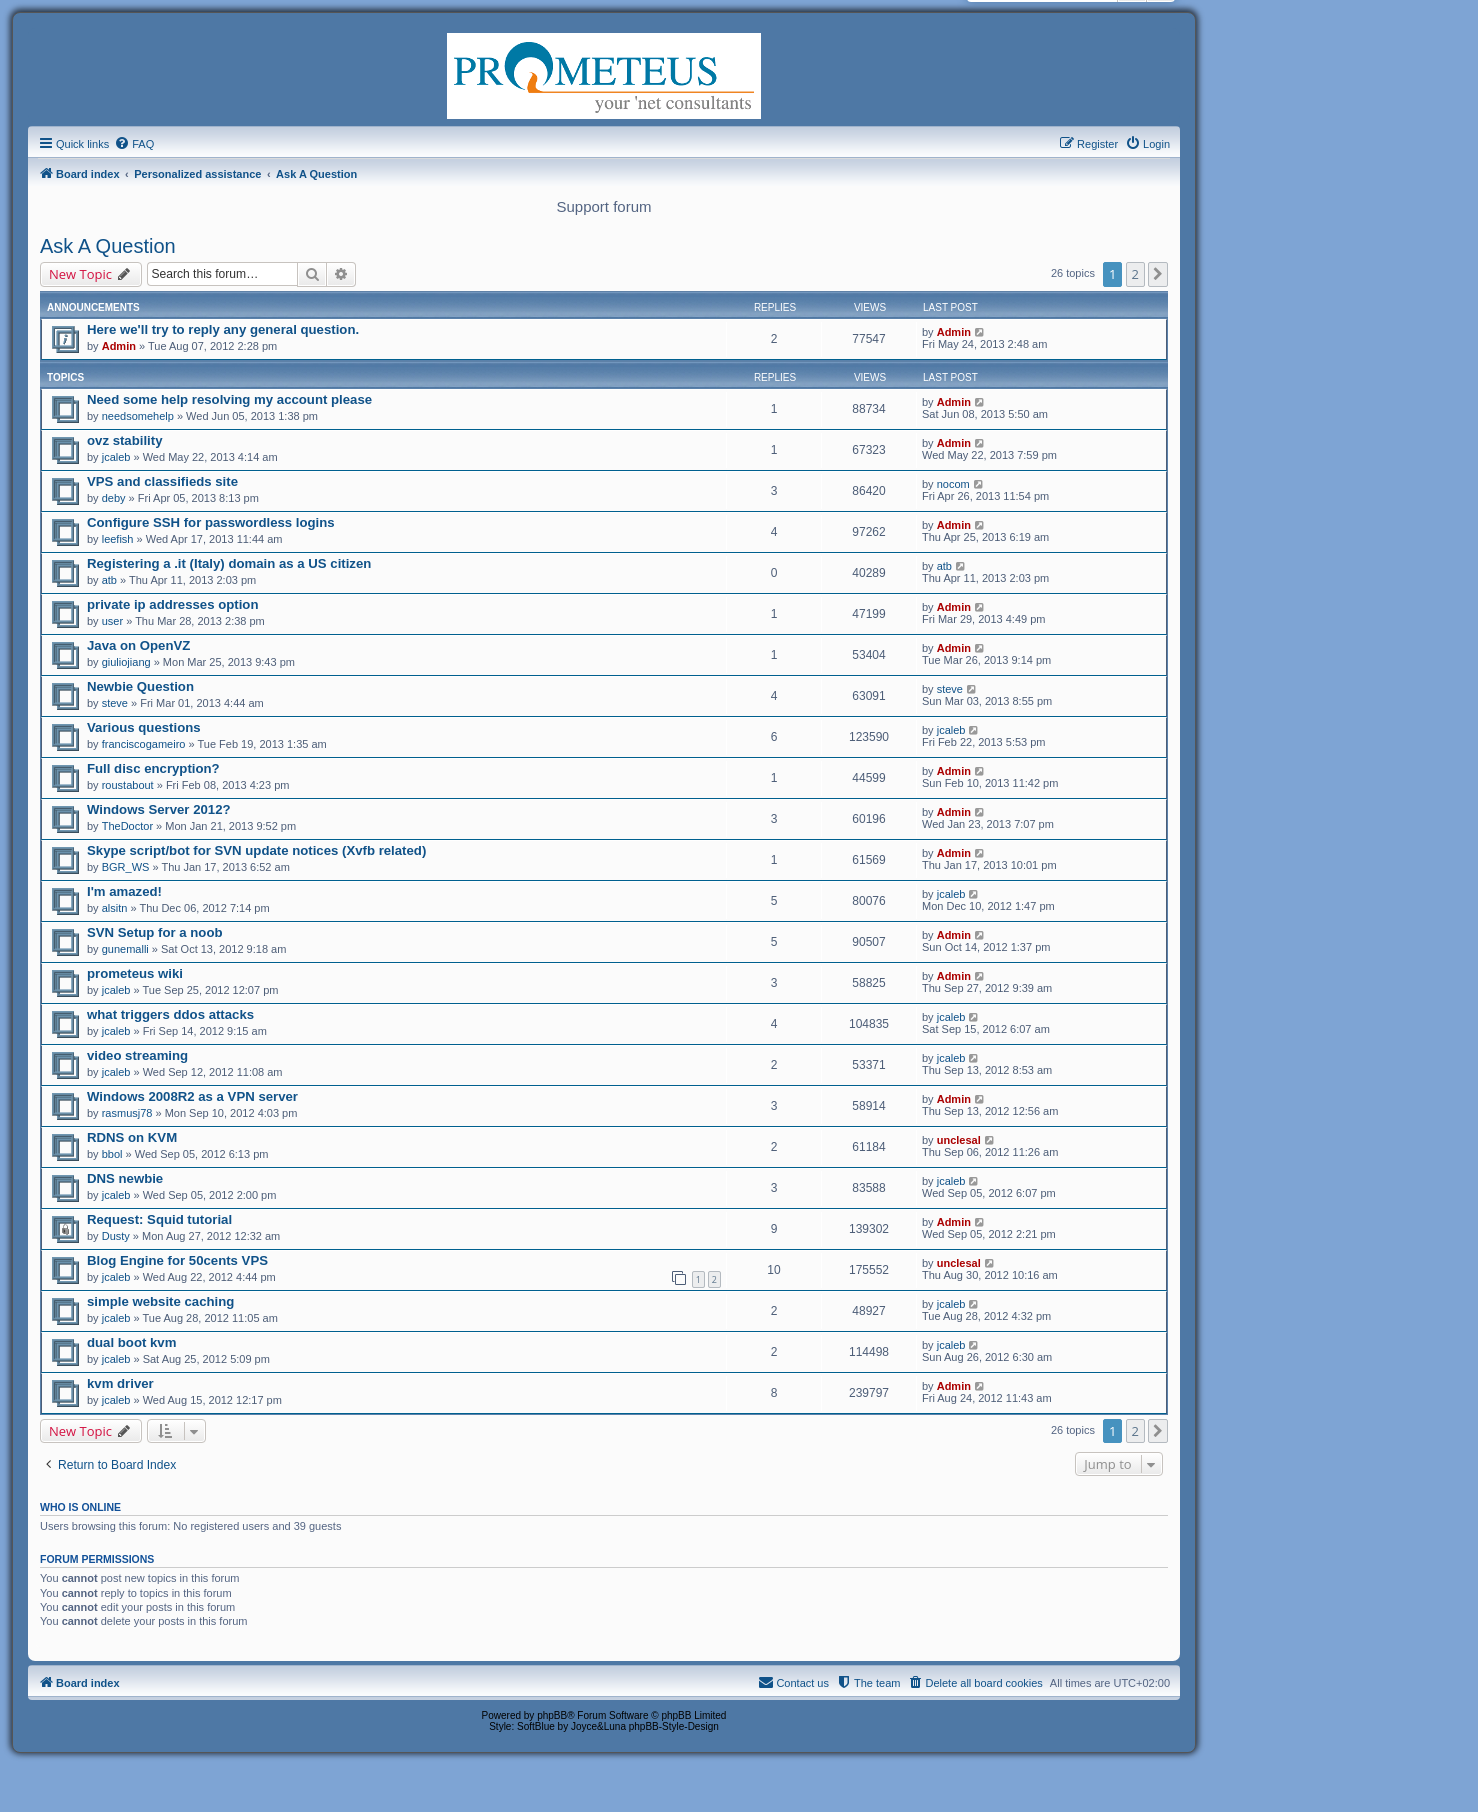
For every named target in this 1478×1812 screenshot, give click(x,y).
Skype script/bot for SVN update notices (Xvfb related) (256, 850)
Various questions (144, 727)
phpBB (552, 1715)
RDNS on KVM (132, 1137)
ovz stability (124, 440)
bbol (112, 1154)
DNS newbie (125, 1178)
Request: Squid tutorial (159, 1219)
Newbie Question (140, 686)
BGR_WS (126, 867)
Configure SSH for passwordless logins (211, 522)
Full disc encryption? (153, 768)
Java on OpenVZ (138, 645)
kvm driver (120, 1383)
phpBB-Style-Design (674, 1726)
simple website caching (160, 1301)
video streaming (137, 1055)
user (112, 621)
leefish (118, 539)
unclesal (959, 1140)
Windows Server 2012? (159, 809)
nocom (953, 484)
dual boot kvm (131, 1342)
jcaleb (116, 457)
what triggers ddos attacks (170, 1014)
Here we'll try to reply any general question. (223, 329)
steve (115, 703)
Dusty (116, 1236)
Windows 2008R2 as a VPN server (192, 1096)
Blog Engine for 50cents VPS (177, 1260)
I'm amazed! (124, 891)
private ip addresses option (172, 604)
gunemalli (125, 949)
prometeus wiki (135, 973)
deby (114, 498)
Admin (119, 346)
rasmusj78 (127, 1113)
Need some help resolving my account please (229, 399)
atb (109, 580)
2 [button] (1135, 274)
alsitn (115, 908)
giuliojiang (126, 662)
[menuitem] (134, 144)
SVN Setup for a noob (155, 932)
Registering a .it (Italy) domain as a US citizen (229, 563)
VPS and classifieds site (162, 481)
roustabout (128, 785)
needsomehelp (138, 416)
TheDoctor (127, 826)
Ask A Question (108, 246)
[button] (1158, 274)
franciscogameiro (144, 744)
